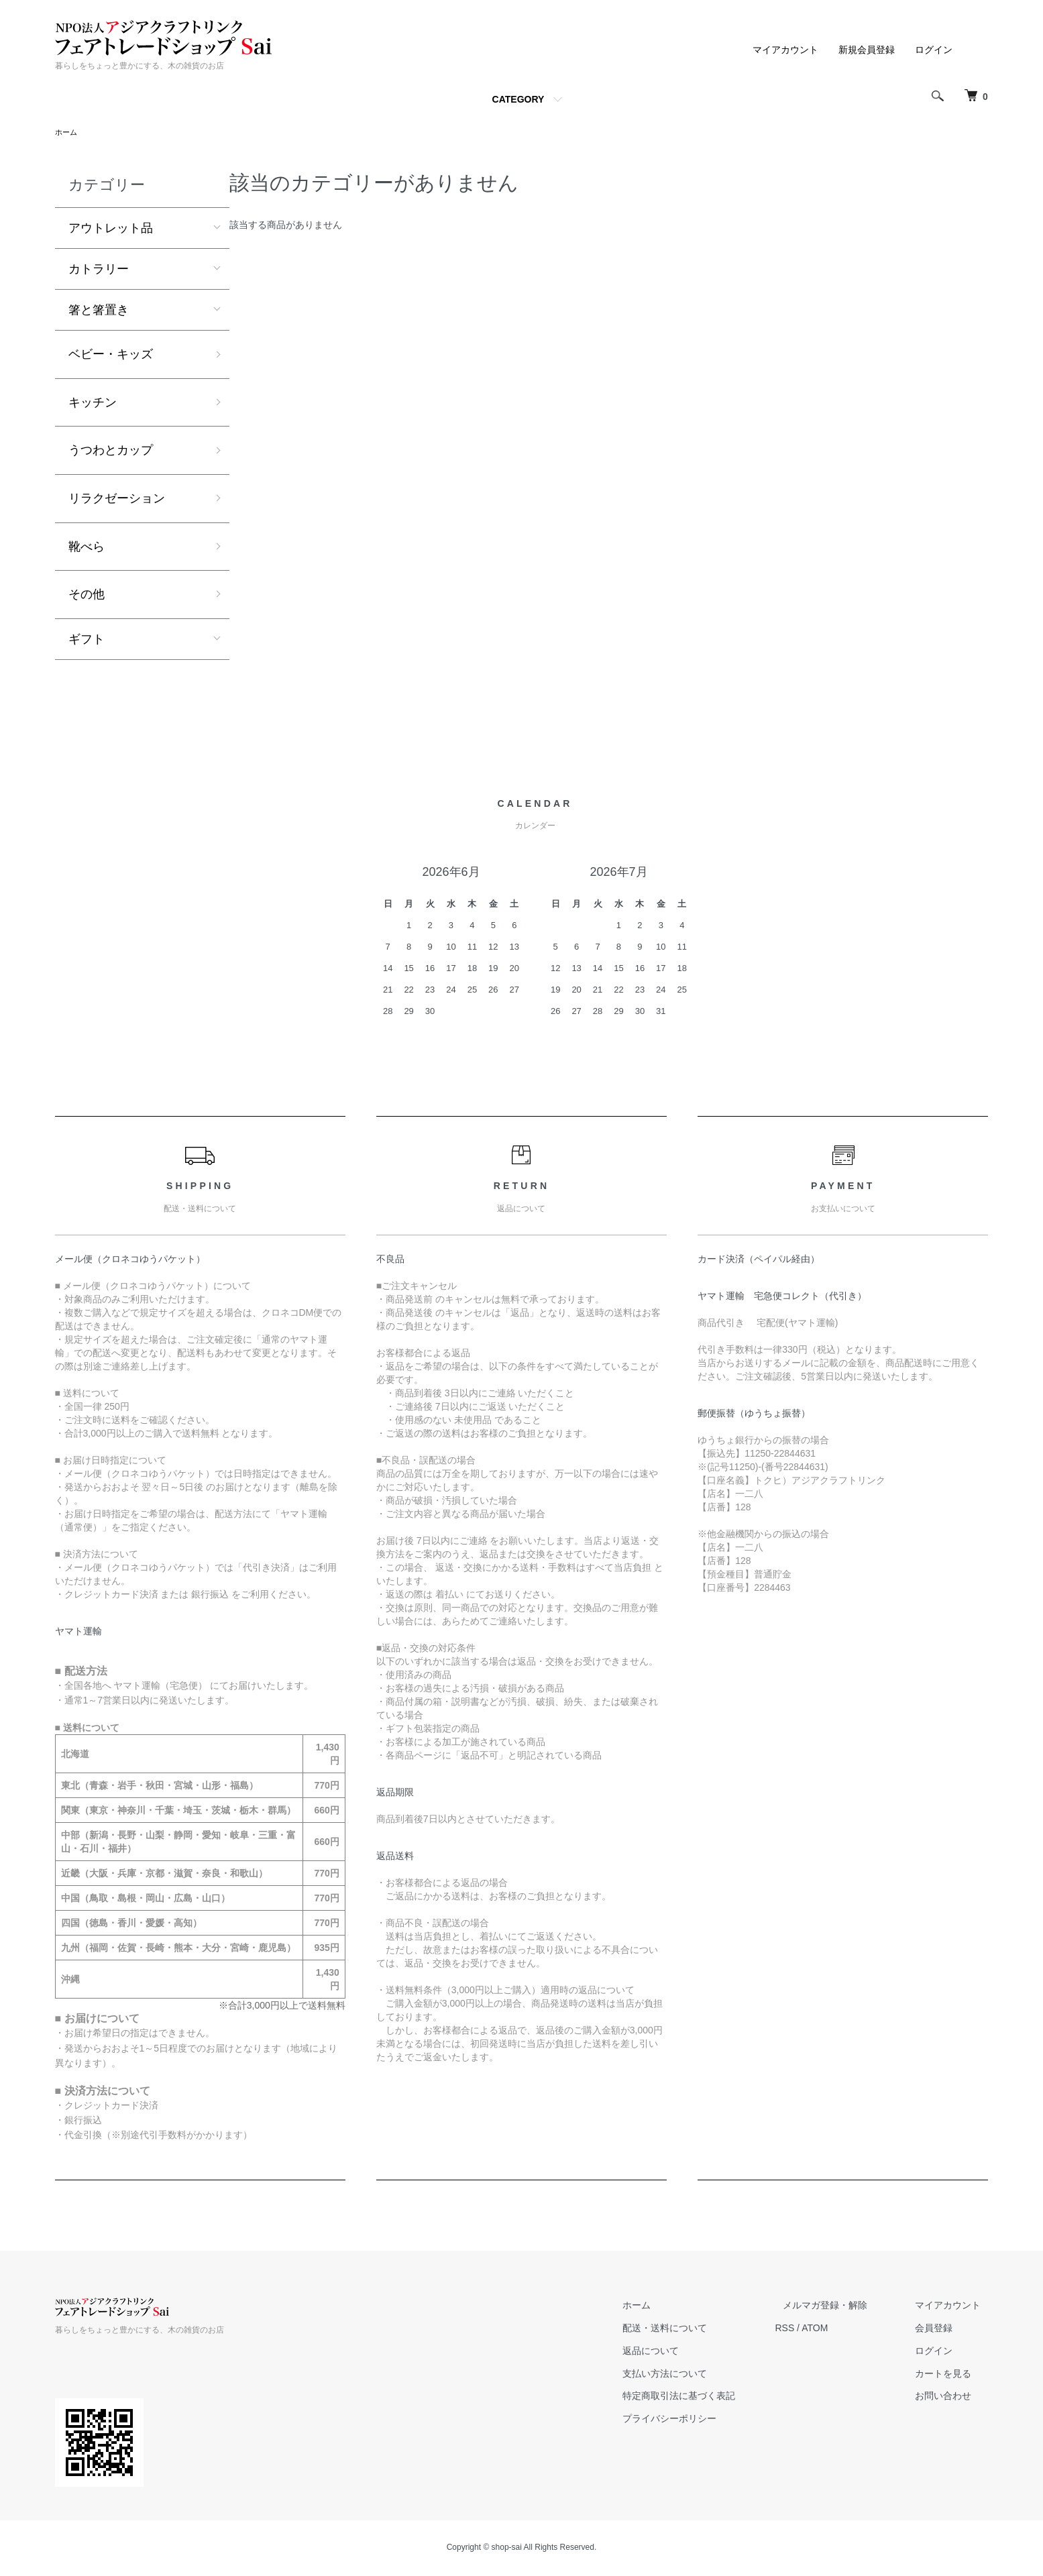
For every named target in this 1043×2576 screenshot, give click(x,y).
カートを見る (951, 2374)
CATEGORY (518, 99)
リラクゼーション (116, 499)
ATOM (845, 2329)
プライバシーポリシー (708, 2419)
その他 (86, 595)
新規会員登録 (866, 49)
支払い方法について (703, 2374)
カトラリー (98, 270)
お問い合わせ (951, 2397)
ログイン (933, 49)
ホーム (67, 132)
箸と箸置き (98, 311)
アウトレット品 (110, 229)
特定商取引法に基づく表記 (717, 2397)
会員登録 (941, 2329)
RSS (816, 2329)
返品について (689, 2352)
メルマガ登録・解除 (848, 2306)
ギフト (86, 640)
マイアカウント (785, 49)
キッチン (92, 403)
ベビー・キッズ (110, 355)
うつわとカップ (110, 451)
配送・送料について (703, 2329)
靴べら (86, 548)
